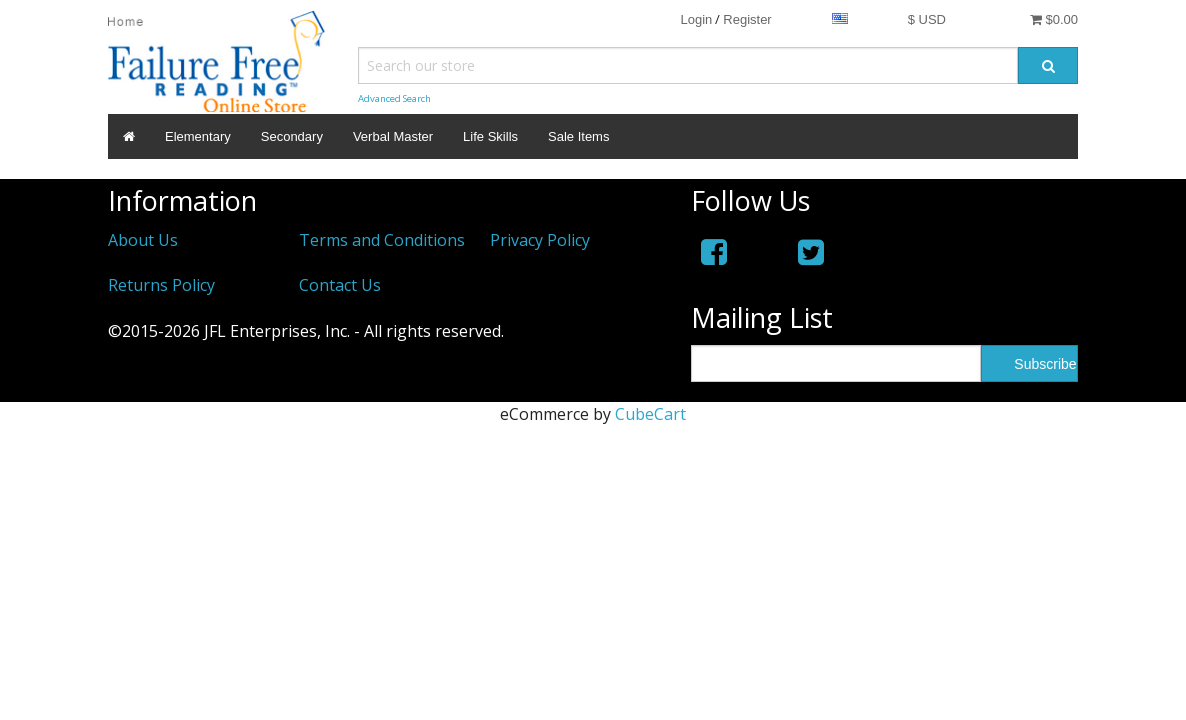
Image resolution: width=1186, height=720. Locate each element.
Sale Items (578, 136)
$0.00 (1054, 19)
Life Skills (490, 136)
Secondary (292, 136)
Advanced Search (394, 98)
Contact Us (340, 285)
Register (747, 19)
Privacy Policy (540, 240)
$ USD (927, 19)
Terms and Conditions (382, 240)
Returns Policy (161, 285)
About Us (143, 240)
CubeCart (650, 414)
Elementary (198, 136)
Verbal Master (393, 136)
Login (696, 19)
